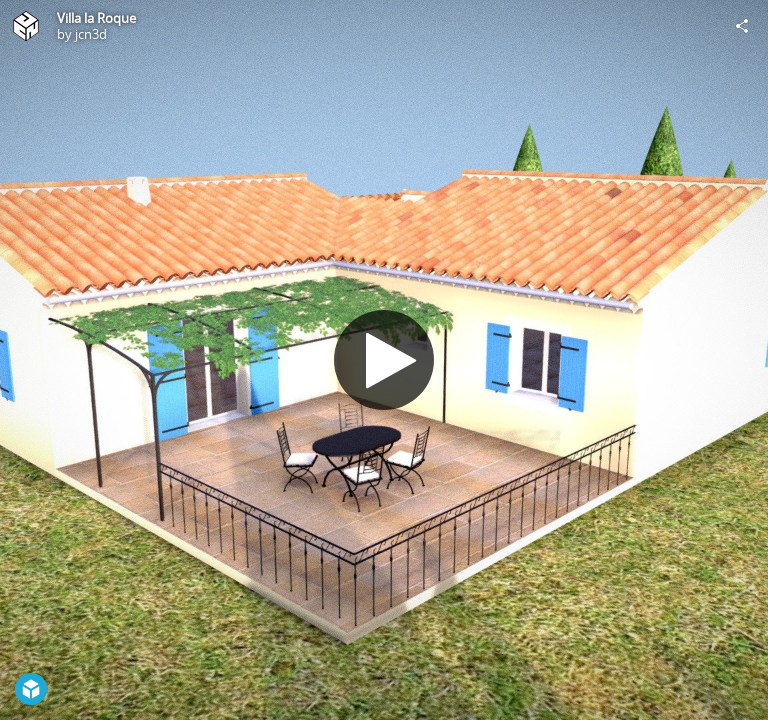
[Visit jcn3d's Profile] (26, 26)
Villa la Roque (96, 18)
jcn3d (91, 34)
